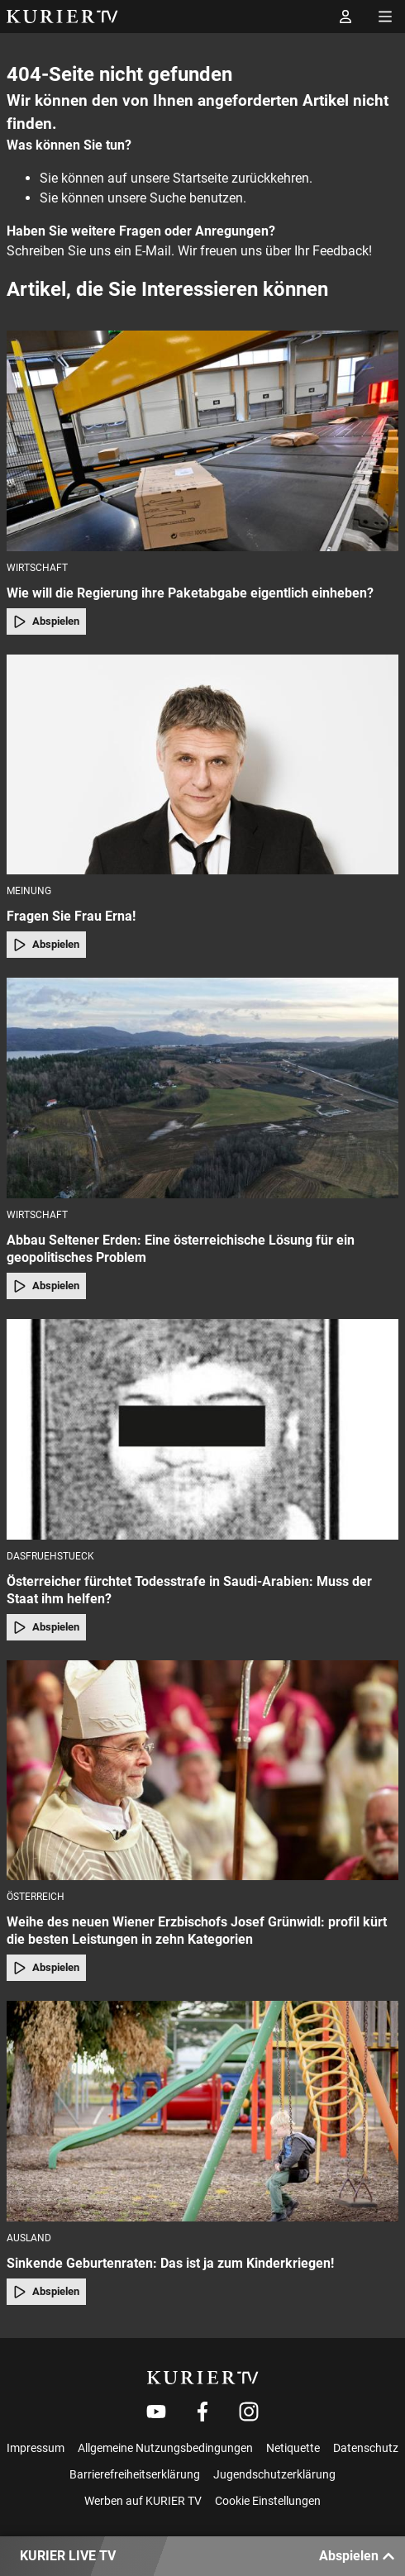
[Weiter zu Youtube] (156, 2411)
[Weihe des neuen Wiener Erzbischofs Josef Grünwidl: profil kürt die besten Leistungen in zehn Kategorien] (202, 1770)
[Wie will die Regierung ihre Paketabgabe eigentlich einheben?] (202, 441)
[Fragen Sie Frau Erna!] (202, 765)
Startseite (200, 178)
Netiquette (293, 2448)
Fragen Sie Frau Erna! (71, 916)
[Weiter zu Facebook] (202, 2411)
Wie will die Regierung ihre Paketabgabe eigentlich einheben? (190, 593)
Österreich (35, 1896)
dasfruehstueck (50, 1556)
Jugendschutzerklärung (274, 2474)
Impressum (35, 2448)
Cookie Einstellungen (268, 2500)
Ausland (29, 2238)
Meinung (29, 891)
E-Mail (153, 251)
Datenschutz (365, 2448)
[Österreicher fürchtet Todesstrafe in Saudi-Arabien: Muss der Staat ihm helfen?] (202, 1429)
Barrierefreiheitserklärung (134, 2474)
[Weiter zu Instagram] (249, 2411)
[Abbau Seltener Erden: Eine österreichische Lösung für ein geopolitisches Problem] (202, 1088)
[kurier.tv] (203, 2377)
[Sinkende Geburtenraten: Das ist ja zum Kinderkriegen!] (202, 2111)
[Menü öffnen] (385, 16)
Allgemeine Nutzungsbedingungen (165, 2448)
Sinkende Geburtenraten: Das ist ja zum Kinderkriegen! (170, 2263)
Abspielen (46, 621)
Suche (168, 198)
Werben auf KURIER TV (143, 2500)
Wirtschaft (37, 568)
